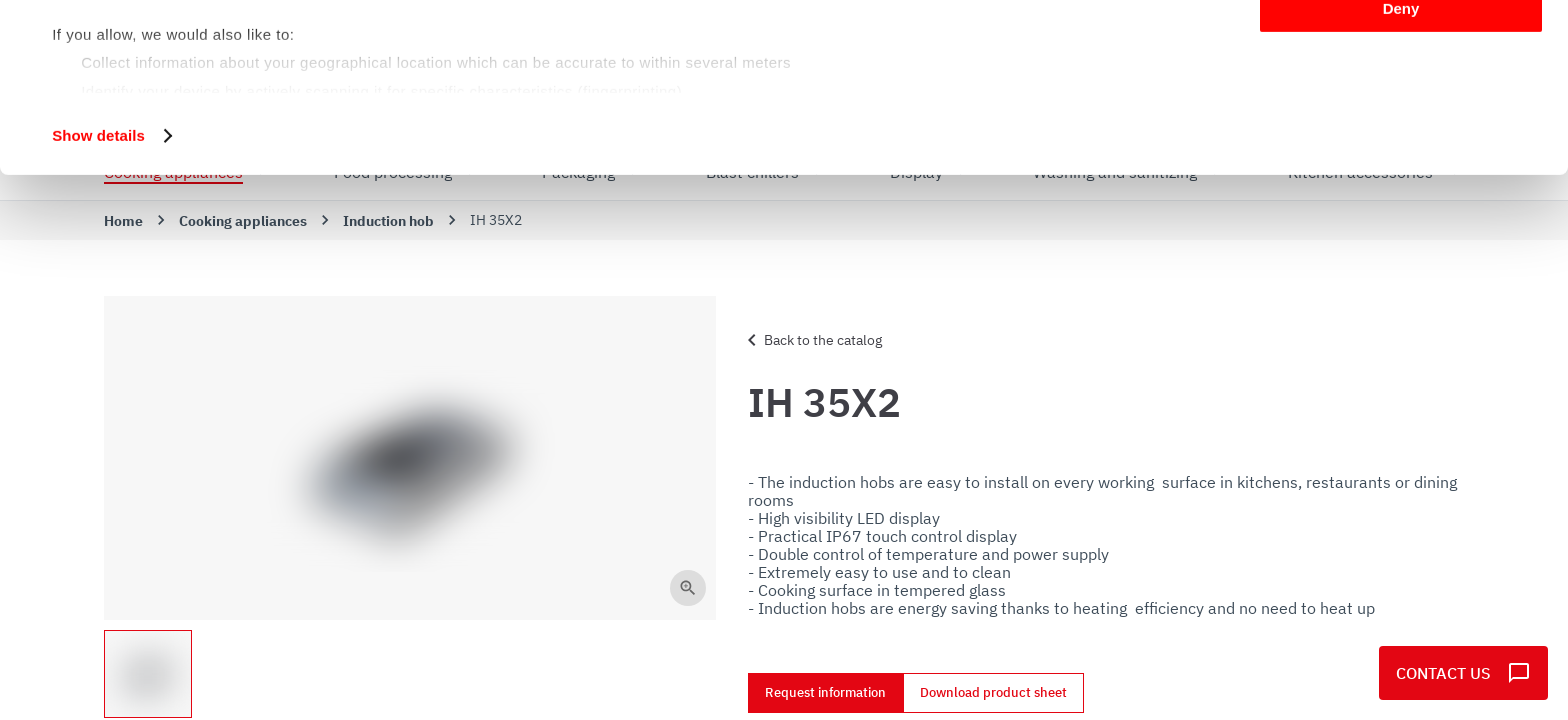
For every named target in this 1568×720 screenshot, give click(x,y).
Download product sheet (993, 693)
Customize (1402, 108)
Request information (825, 693)
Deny (1401, 166)
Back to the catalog (811, 340)
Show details (98, 293)
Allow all (1401, 49)
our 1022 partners (178, 72)
